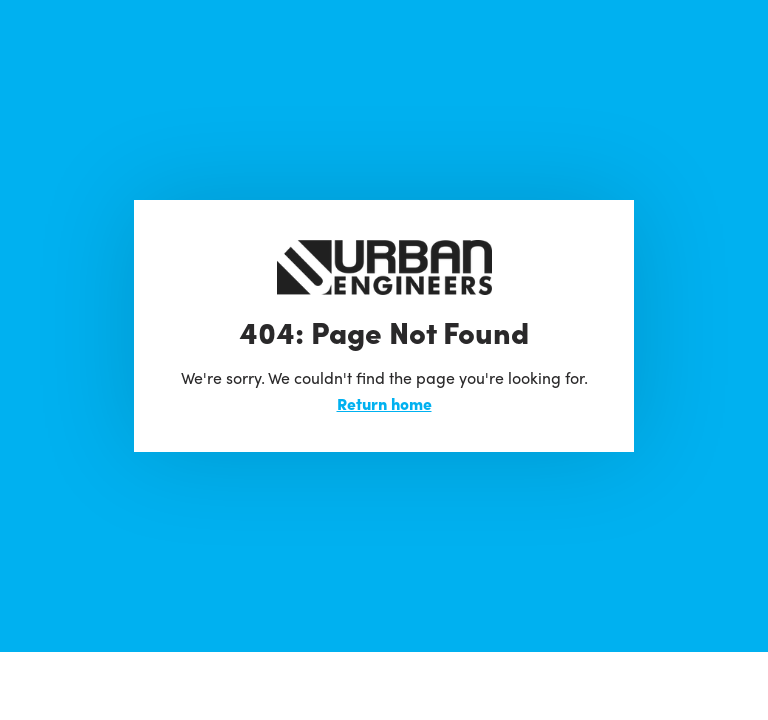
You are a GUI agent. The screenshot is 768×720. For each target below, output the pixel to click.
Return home (384, 403)
